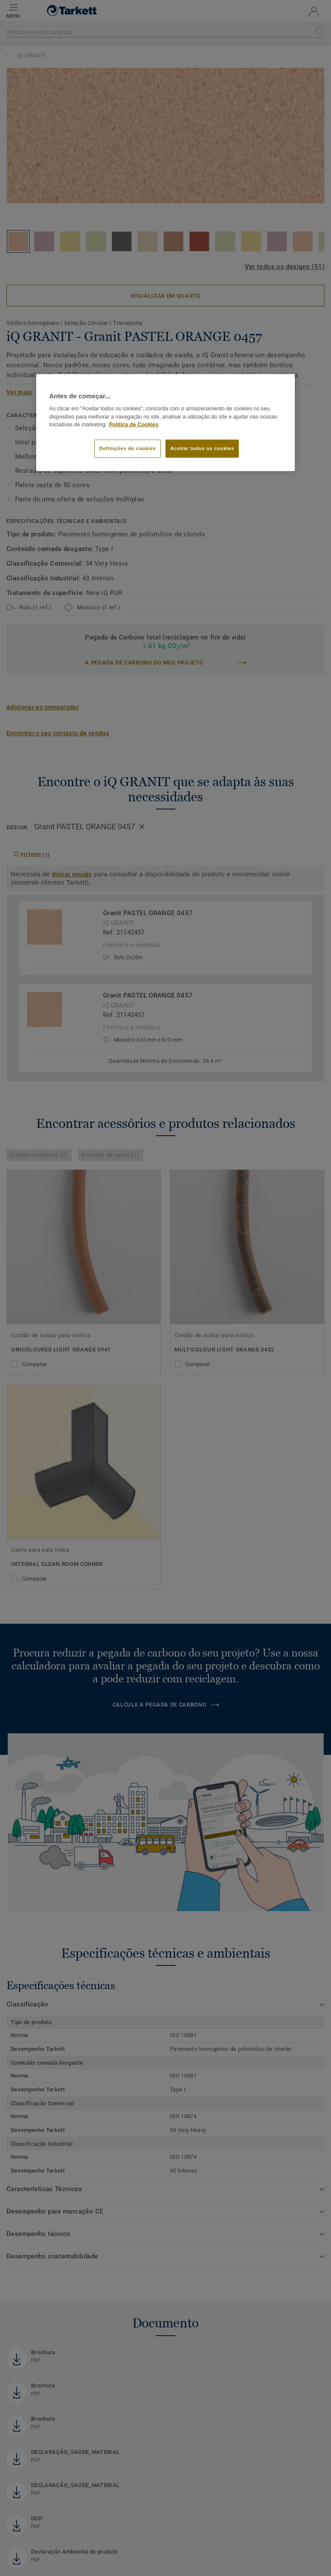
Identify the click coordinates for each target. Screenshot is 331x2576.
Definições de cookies (127, 448)
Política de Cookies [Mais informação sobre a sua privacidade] (134, 425)
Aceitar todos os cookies (202, 448)
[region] (165, 422)
